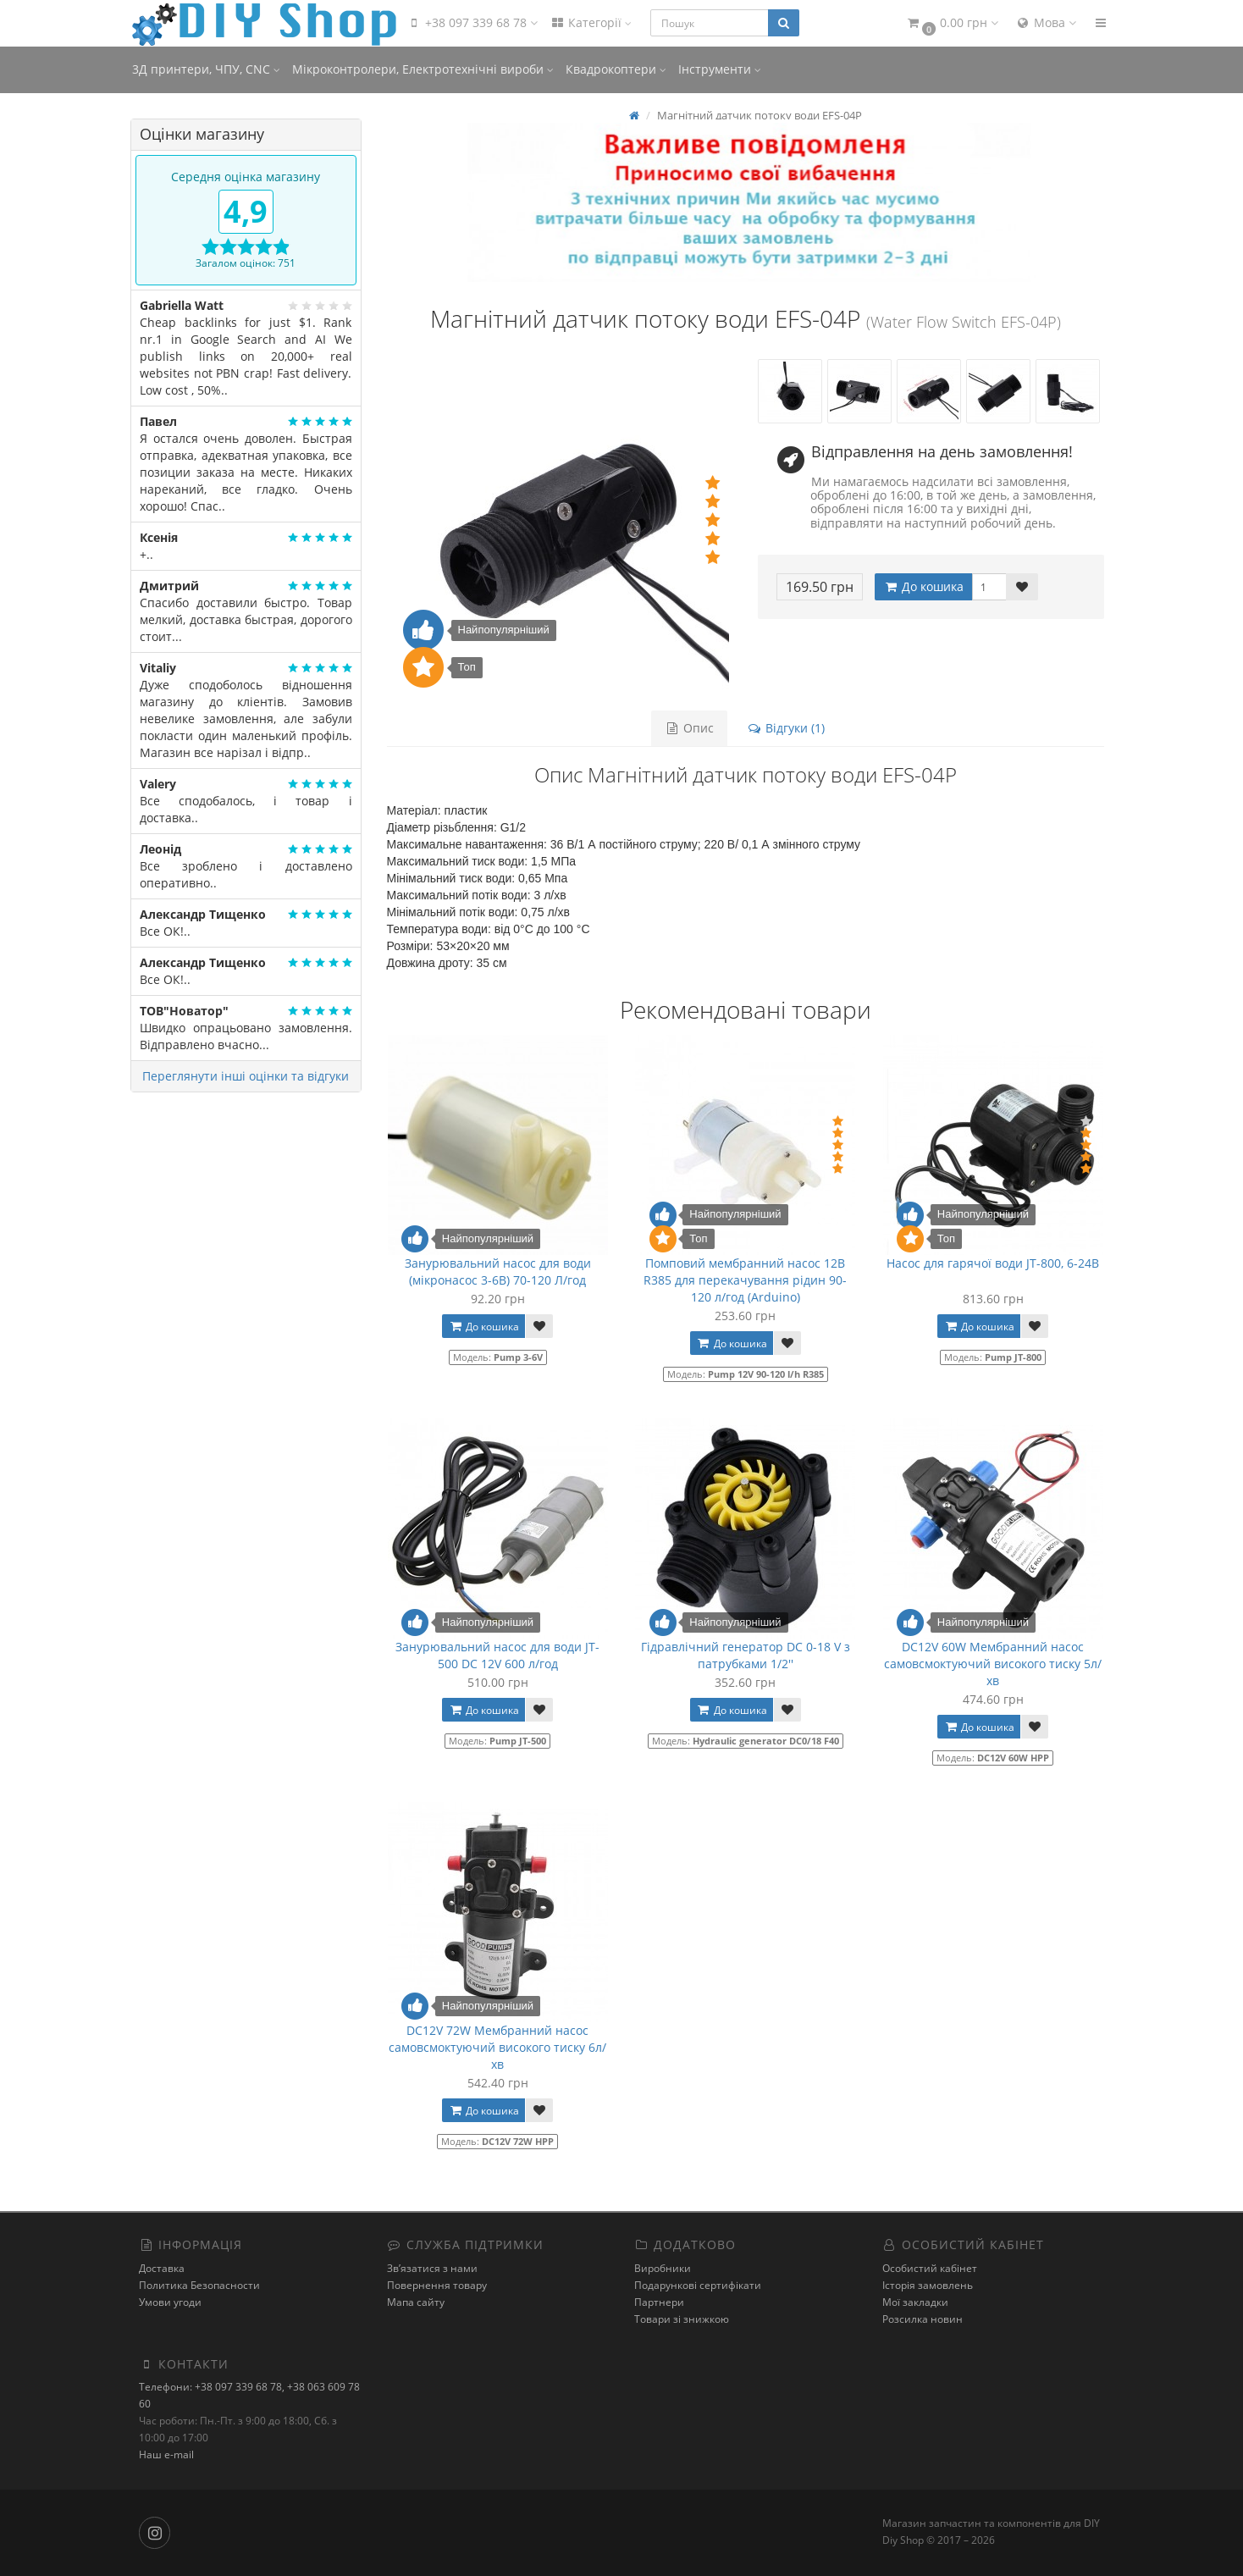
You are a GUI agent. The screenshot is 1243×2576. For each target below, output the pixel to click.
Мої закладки (915, 2302)
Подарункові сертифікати (697, 2285)
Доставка (162, 2268)
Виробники (662, 2268)
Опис (689, 728)
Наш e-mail (166, 2454)
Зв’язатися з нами (432, 2268)
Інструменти (719, 69)
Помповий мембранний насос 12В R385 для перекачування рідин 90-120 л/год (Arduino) (745, 1280)
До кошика (923, 586)
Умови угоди (170, 2302)
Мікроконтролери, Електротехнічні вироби (423, 69)
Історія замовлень (927, 2285)
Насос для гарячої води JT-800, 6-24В (993, 1263)
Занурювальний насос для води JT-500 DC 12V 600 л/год (497, 1655)
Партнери (659, 2302)
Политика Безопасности (199, 2285)
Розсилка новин (922, 2319)
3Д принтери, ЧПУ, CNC (206, 69)
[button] (952, 23)
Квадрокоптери (616, 69)
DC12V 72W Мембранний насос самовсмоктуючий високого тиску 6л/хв (497, 2047)
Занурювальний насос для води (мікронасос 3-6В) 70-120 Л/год (498, 1271)
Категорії (591, 22)
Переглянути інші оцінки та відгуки (245, 1076)
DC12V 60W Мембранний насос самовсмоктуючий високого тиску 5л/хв (993, 1664)
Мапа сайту (416, 2302)
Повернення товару (437, 2285)
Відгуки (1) (785, 728)
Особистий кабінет (929, 2268)
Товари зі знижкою (681, 2319)
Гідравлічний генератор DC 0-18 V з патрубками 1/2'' (745, 1655)
